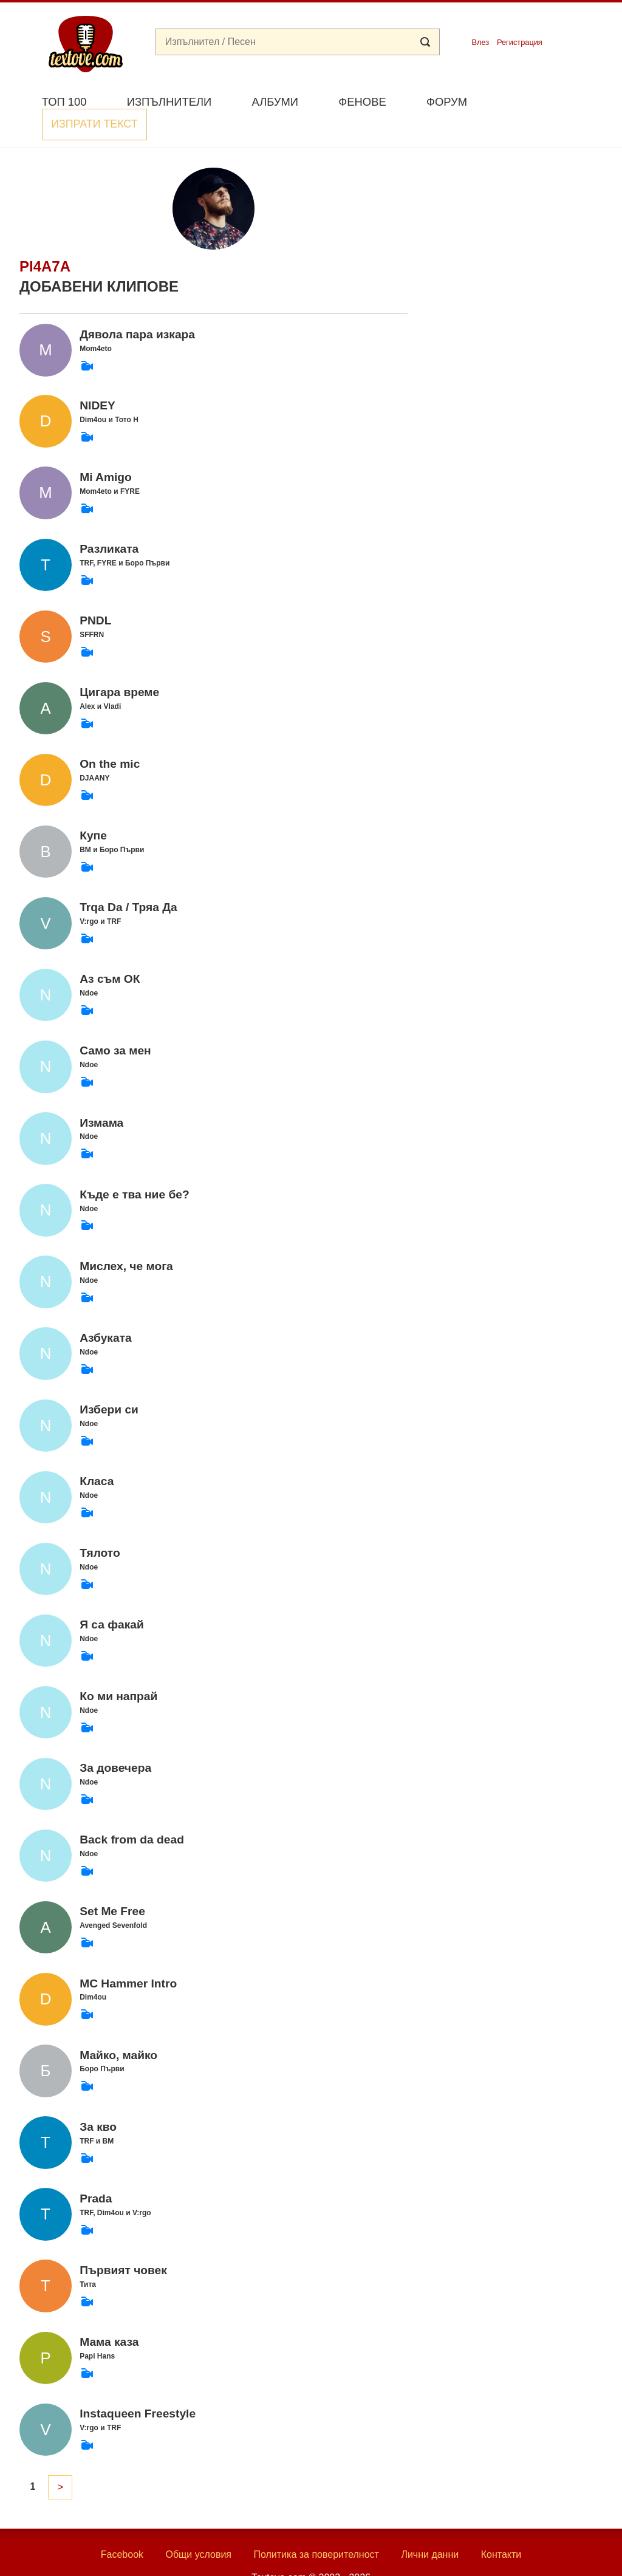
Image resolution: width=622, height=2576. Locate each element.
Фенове (362, 101)
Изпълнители (169, 101)
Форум (446, 101)
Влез (480, 42)
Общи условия (198, 2526)
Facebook (122, 2526)
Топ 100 (64, 101)
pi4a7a (44, 238)
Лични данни (430, 2526)
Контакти (501, 2526)
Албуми (274, 101)
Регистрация (519, 42)
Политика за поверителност (316, 2526)
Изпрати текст (544, 100)
